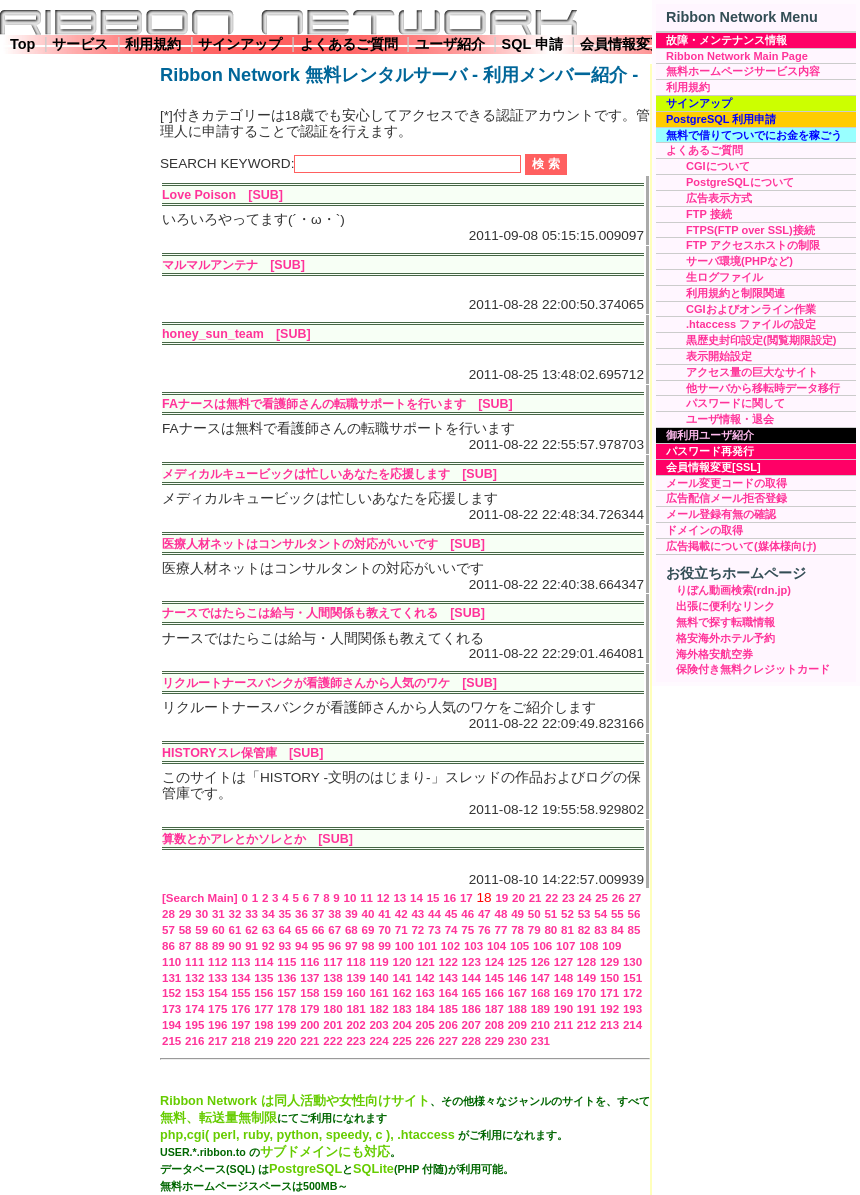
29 (185, 914)
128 (586, 962)
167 (517, 993)
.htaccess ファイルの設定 (751, 324)
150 (609, 978)
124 (494, 962)
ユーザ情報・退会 (730, 419)
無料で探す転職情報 (725, 622)
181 (355, 1009)
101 (427, 946)
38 (334, 914)
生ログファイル (724, 277)
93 (284, 946)
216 (194, 1041)
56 (634, 914)
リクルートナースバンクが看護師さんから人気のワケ (306, 683)
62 (251, 930)
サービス (80, 44)
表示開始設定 (719, 356)
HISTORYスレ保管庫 (219, 753)
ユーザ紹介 (450, 44)
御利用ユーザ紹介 (710, 435)
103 (473, 946)
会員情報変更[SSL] (713, 467)
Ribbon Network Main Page (737, 56)
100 (404, 946)
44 (434, 914)
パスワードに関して (735, 403)
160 (355, 993)
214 (632, 1025)
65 (301, 930)
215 (171, 1041)
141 (401, 978)
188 (517, 1009)
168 (540, 993)
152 (171, 993)
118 (355, 962)
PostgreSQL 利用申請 (721, 119)
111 (194, 962)
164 (448, 993)
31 (218, 914)
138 (332, 978)
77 (501, 930)
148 (563, 978)
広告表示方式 (719, 198)
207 (471, 1025)
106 (542, 946)
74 (451, 930)
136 (286, 978)
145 (494, 978)
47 (484, 914)
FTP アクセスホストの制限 (753, 245)
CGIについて (718, 166)
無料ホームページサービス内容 (743, 71)
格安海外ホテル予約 (725, 638)
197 (240, 1025)
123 (471, 962)
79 (534, 930)
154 (217, 993)
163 (425, 993)
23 (568, 898)
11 (366, 898)
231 (540, 1041)
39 (351, 914)
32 (235, 914)
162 (401, 993)
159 (332, 993)
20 (518, 898)
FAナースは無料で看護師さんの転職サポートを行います (314, 404)
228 (471, 1041)
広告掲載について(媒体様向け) (741, 546)
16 (449, 898)
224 (378, 1041)
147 (540, 978)
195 (194, 1025)
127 (563, 962)
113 (240, 962)
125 (517, 962)
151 (632, 978)
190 (563, 1009)
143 (448, 978)
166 (494, 993)
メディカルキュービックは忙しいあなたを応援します (306, 474)
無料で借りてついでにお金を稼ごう (754, 135)
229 (494, 1041)
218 (240, 1041)
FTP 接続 (709, 214)
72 (417, 930)
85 (634, 930)
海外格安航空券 (714, 654)
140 (378, 978)
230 (517, 1041)
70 (384, 930)
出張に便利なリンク (725, 606)
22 (551, 898)
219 (263, 1041)
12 (383, 898)
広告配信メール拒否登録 (726, 498)
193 (632, 1009)
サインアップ (240, 44)
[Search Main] (200, 898)
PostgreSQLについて (740, 182)
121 (425, 962)
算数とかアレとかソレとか (234, 839)
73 (434, 930)
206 (448, 1025)
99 (384, 946)
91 (251, 946)
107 (565, 946)
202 (355, 1025)
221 (309, 1041)
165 (471, 993)
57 (168, 930)
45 (451, 914)
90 (235, 946)
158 (309, 993)
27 (634, 898)
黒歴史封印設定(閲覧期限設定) (761, 340)
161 (378, 993)
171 (609, 993)
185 (448, 1009)
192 (609, 1009)
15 (433, 898)
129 (609, 962)
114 (263, 962)
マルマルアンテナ (210, 265)
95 (318, 946)
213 (609, 1025)
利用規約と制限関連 (735, 293)
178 (286, 1009)
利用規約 (153, 44)
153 (194, 993)
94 (301, 946)
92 (268, 946)
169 (563, 993)
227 (448, 1041)
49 (517, 914)
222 (332, 1041)
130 (632, 962)
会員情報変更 (622, 44)
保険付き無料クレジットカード (753, 669)
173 (171, 1009)
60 (218, 930)
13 (399, 898)
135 (263, 978)
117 (332, 962)
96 (334, 946)
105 (519, 946)
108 (588, 946)
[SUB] (265, 195)
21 (535, 898)
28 (168, 914)
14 (416, 898)
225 (401, 1041)
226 (425, 1041)
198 (263, 1025)
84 (617, 930)
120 (401, 962)
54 (600, 914)
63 (268, 930)
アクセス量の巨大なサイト (752, 372)
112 (217, 962)
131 (171, 978)
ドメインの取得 (704, 530)
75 (467, 930)
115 (286, 962)
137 (309, 978)
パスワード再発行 (710, 451)
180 (332, 1009)
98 (368, 946)
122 (448, 962)
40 (368, 914)
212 (586, 1025)
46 (467, 914)
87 (185, 946)
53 (584, 914)
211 (563, 1025)
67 (334, 930)
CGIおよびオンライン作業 (751, 309)
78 (517, 930)
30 (201, 914)
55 (617, 914)
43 (417, 914)
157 (286, 993)
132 (194, 978)
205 (425, 1025)
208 (494, 1025)
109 (611, 946)
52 (567, 914)
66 (318, 930)
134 (240, 978)
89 (218, 946)
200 (309, 1025)
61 (235, 930)
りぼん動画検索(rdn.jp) (733, 590)
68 (351, 930)
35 (284, 914)
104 (496, 946)
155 (240, 993)
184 (425, 1009)
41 (384, 914)
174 (194, 1009)
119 (378, 962)
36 (301, 914)
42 (401, 914)
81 (567, 930)
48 (501, 914)
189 (540, 1009)
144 (471, 978)
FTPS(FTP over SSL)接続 (750, 230)
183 (401, 1009)
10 (350, 898)
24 (585, 898)
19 (501, 898)
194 (171, 1025)
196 (217, 1025)
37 (318, 914)
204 (401, 1025)
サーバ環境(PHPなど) (739, 261)
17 (466, 898)
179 (309, 1009)
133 (217, 978)
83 (600, 930)
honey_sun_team (213, 334)
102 (450, 946)
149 (586, 978)
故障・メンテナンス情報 (726, 40)
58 (185, 930)
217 (217, 1041)
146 (517, 978)
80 (550, 930)
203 (378, 1025)
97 (351, 946)
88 (201, 946)
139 (355, 978)
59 (201, 930)
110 (171, 962)
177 (263, 1009)
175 (217, 1009)
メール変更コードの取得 (726, 483)
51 (550, 914)
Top (22, 44)
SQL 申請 (532, 44)
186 (471, 1009)
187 (494, 1009)
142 (425, 978)
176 (240, 1009)
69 (368, 930)
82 (584, 930)
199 (286, 1025)
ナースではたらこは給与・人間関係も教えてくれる (300, 613)
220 (286, 1041)
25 (601, 898)
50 (534, 914)
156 (263, 993)
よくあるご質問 (349, 44)
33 (251, 914)
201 (332, 1025)
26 (618, 898)
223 (355, 1041)
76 (484, 930)
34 (268, 914)
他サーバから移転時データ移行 (763, 388)
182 (378, 1009)
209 (517, 1025)
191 (586, 1009)
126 (540, 962)
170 (586, 993)
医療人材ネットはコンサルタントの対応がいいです (300, 544)
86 (168, 946)
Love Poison (199, 195)
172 (632, 993)
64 (284, 930)
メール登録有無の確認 (721, 514)
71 (401, 930)
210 (540, 1025)
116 (309, 962)
